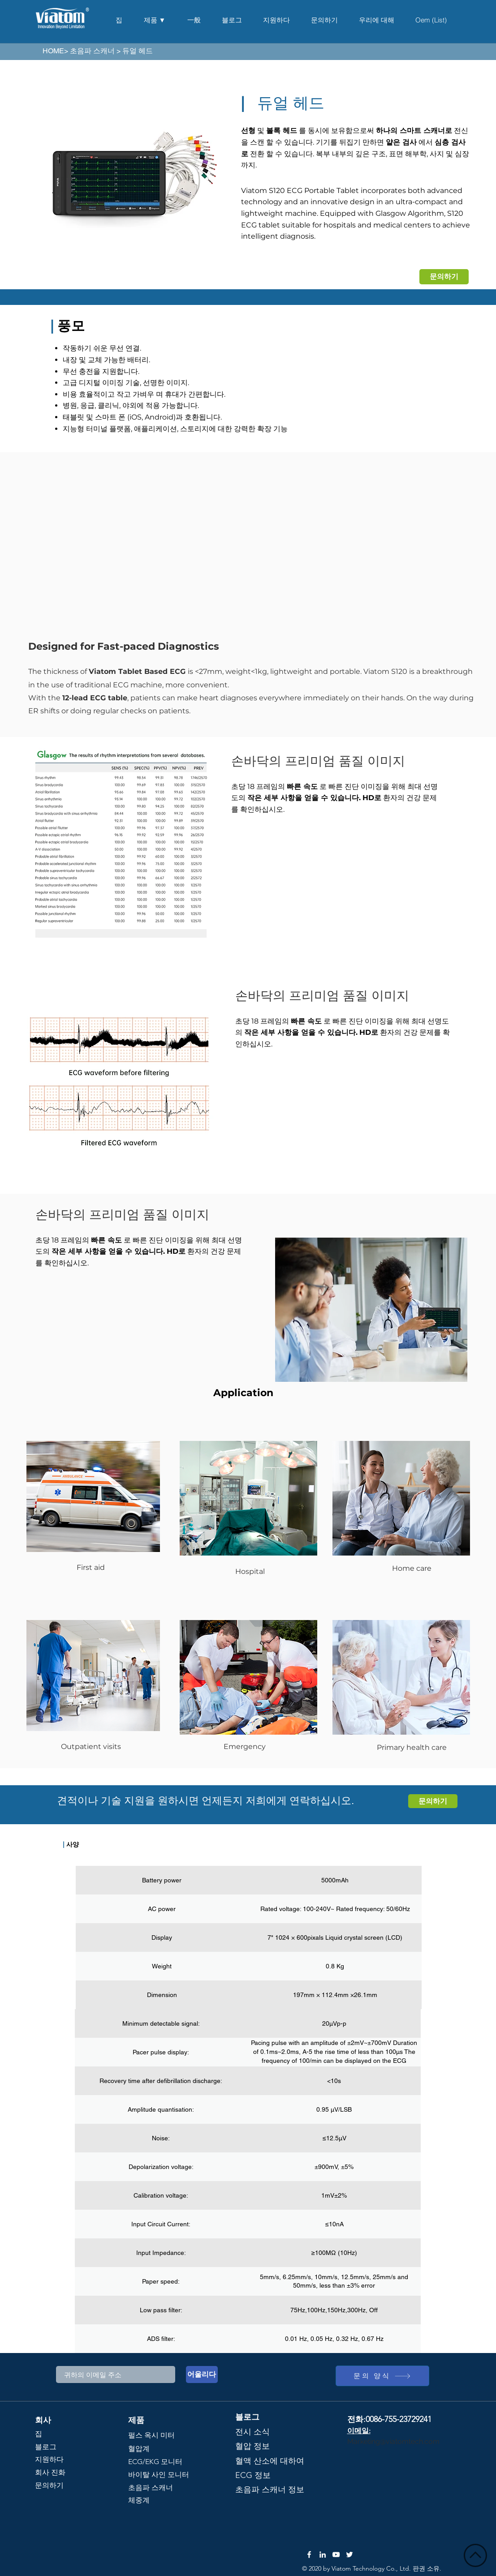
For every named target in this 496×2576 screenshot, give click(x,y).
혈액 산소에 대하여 (269, 2461)
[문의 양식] (382, 2376)
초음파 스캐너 (92, 51)
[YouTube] (336, 2554)
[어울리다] (202, 2374)
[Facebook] (309, 2554)
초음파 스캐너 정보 (269, 2490)
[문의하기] (444, 276)
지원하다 (49, 2459)
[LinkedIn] (322, 2554)
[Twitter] (349, 2554)
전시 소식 (252, 2432)
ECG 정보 (253, 2475)
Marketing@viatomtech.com (393, 2441)
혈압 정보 (252, 2446)
